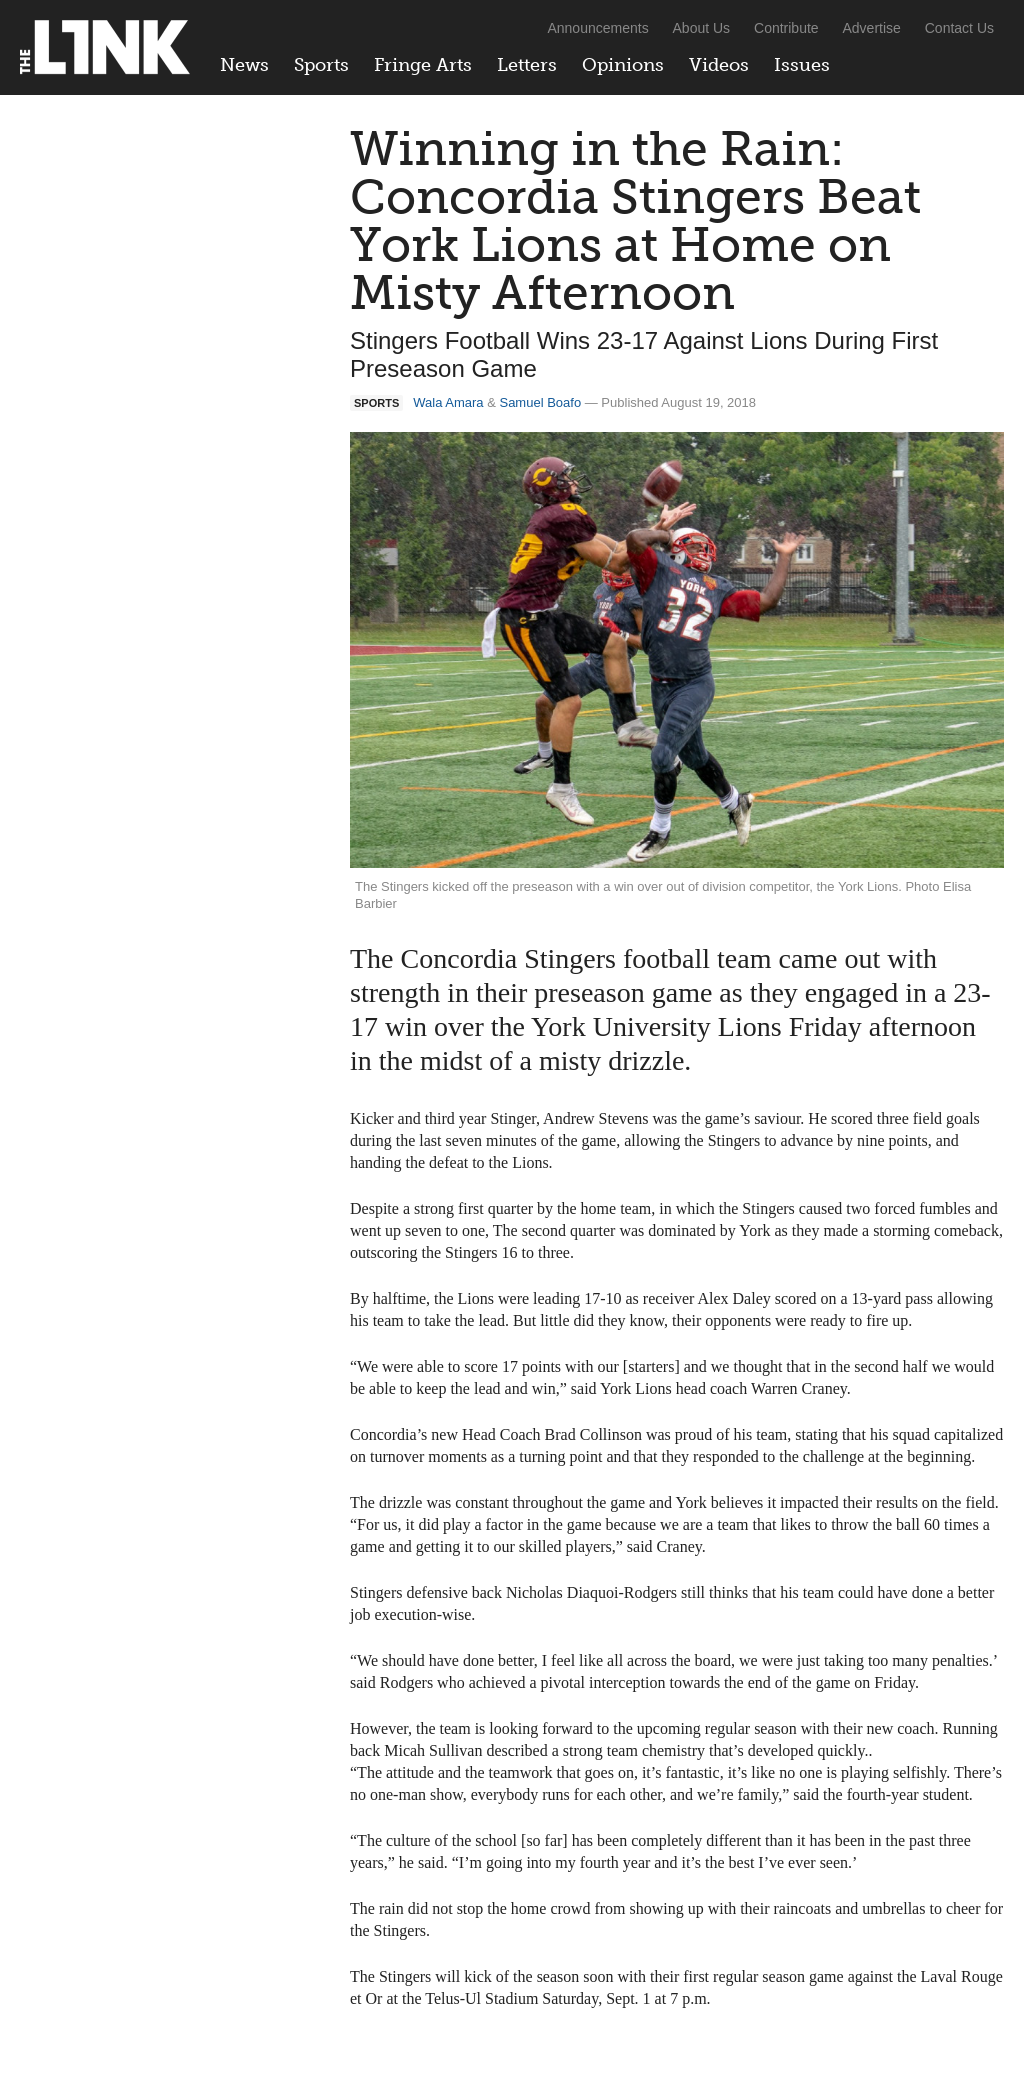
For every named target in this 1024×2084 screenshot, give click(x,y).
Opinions (623, 65)
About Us (702, 28)
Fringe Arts (423, 65)
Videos (719, 65)
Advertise (872, 28)
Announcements (597, 28)
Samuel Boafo (540, 402)
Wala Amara (448, 402)
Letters (527, 65)
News (244, 65)
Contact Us (959, 28)
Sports (321, 65)
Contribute (786, 28)
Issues (802, 65)
